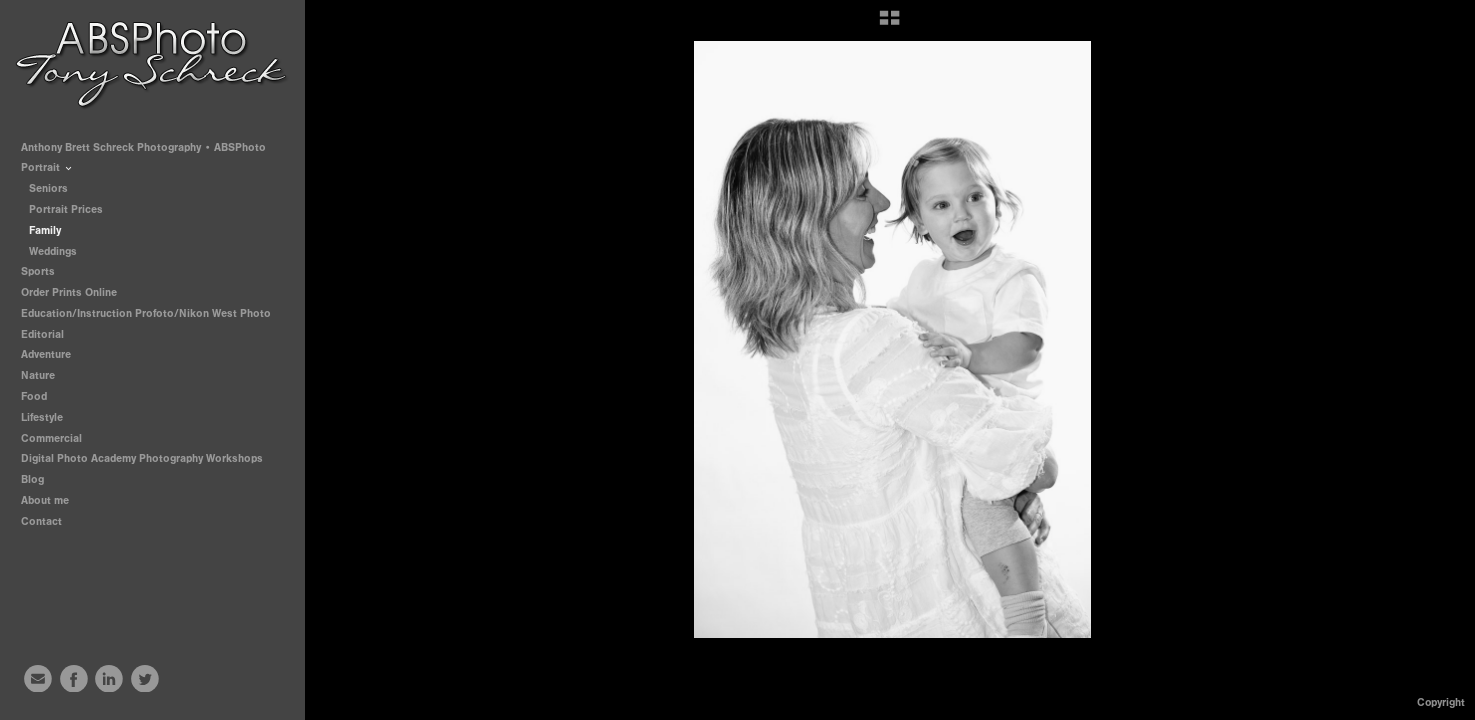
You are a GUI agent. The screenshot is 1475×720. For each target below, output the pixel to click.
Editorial (42, 334)
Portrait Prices (66, 209)
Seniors (48, 188)
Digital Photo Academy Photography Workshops (149, 458)
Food (34, 396)
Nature (38, 375)
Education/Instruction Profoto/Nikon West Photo (146, 313)
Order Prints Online (69, 292)
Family (45, 230)
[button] (889, 25)
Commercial (51, 438)
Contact (41, 521)
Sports (45, 271)
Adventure (46, 354)
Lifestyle (42, 417)
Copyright (1441, 702)
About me (45, 500)
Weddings (53, 251)
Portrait (47, 167)
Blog (32, 479)
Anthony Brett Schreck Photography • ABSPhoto (143, 147)
